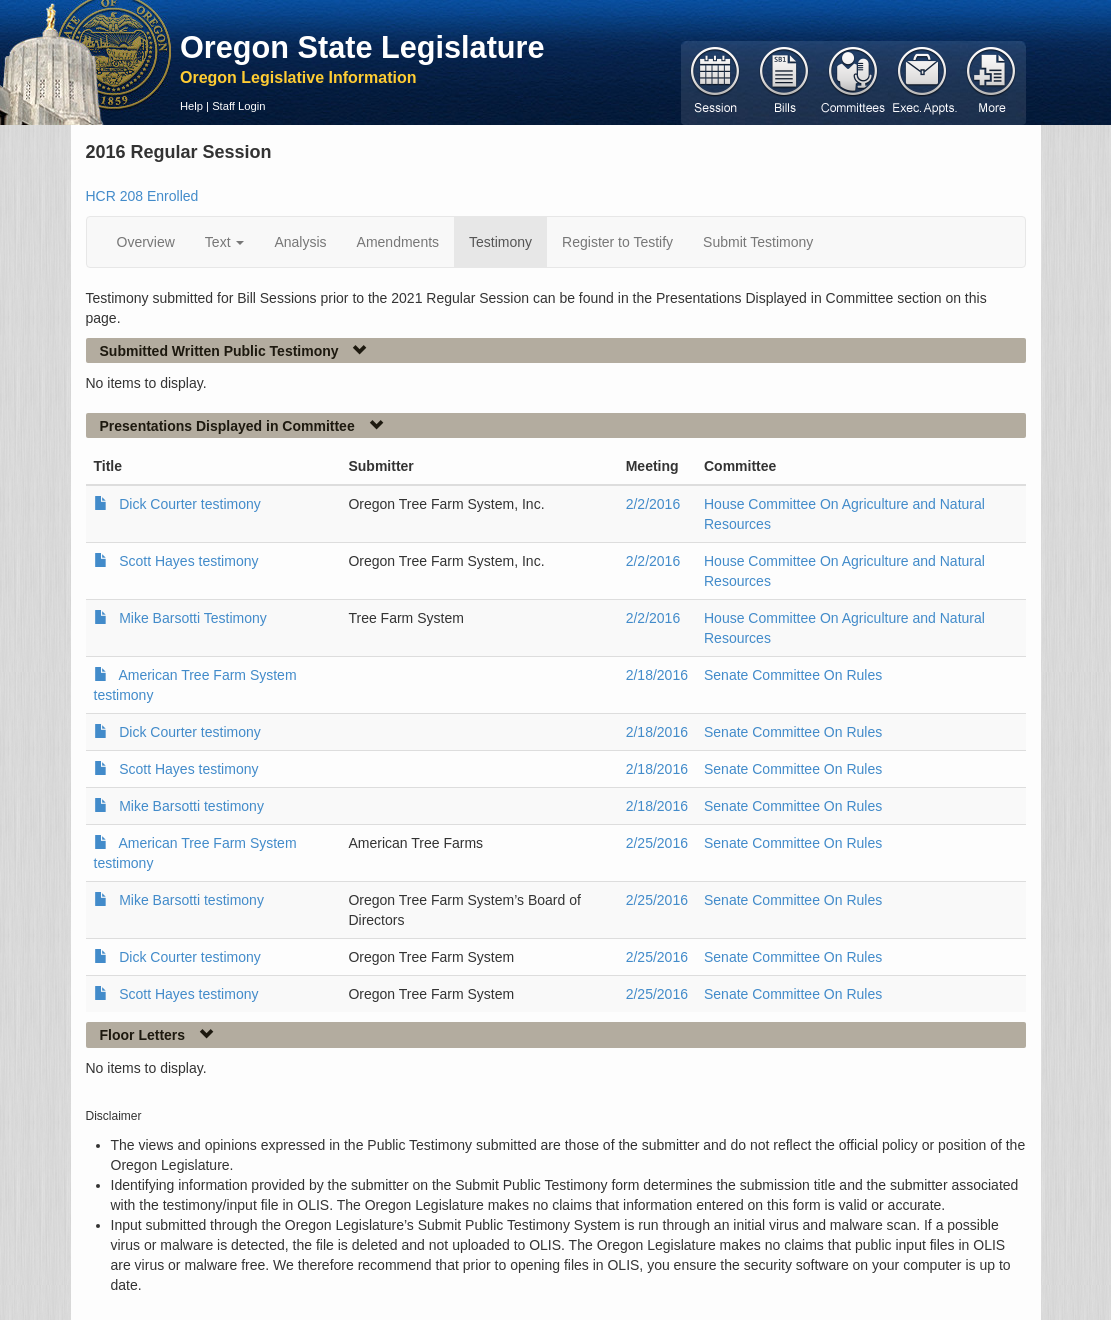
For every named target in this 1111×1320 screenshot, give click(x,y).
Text (225, 242)
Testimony (500, 242)
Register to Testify (617, 242)
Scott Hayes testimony (188, 561)
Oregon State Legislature (362, 47)
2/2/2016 (653, 504)
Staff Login (238, 106)
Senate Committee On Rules (793, 675)
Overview (146, 242)
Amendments (398, 242)
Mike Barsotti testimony (191, 806)
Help (191, 106)
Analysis (300, 242)
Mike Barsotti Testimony (193, 618)
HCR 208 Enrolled (142, 196)
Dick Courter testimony (190, 504)
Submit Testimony (758, 242)
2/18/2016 (657, 675)
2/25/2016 (657, 843)
